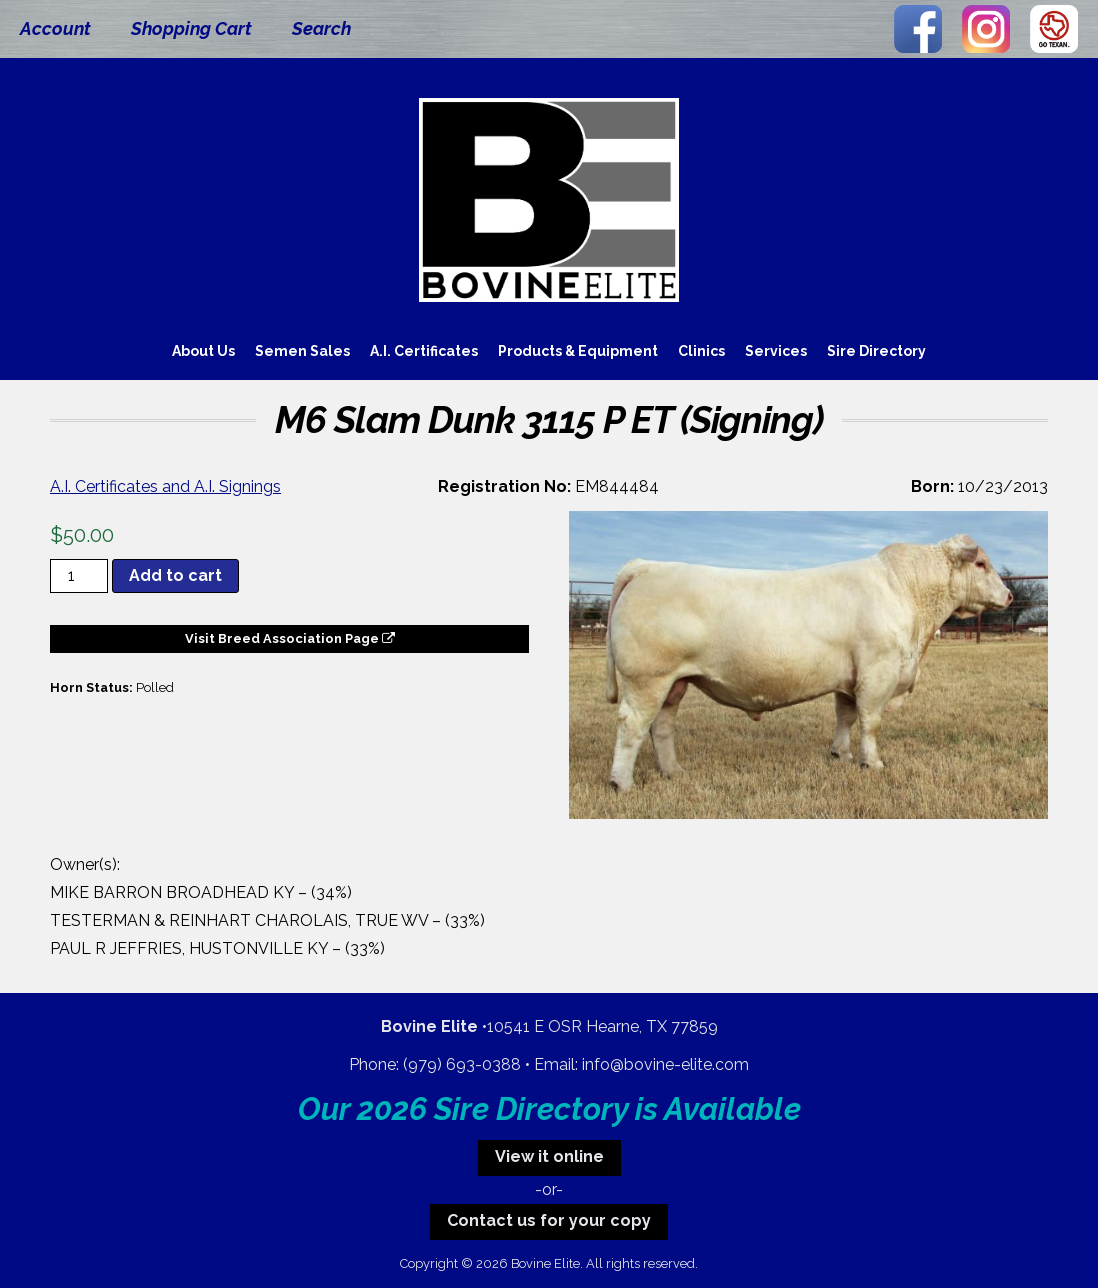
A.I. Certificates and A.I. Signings (165, 486)
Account (55, 28)
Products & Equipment (578, 351)
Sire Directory (876, 351)
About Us (203, 351)
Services (776, 351)
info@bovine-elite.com (665, 1064)
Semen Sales (302, 351)
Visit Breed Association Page (290, 638)
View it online (549, 1156)
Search (321, 28)
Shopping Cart (191, 28)
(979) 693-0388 (462, 1064)
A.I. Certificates (424, 351)
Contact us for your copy (549, 1220)
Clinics (701, 351)
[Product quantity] (79, 576)
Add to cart (175, 575)
